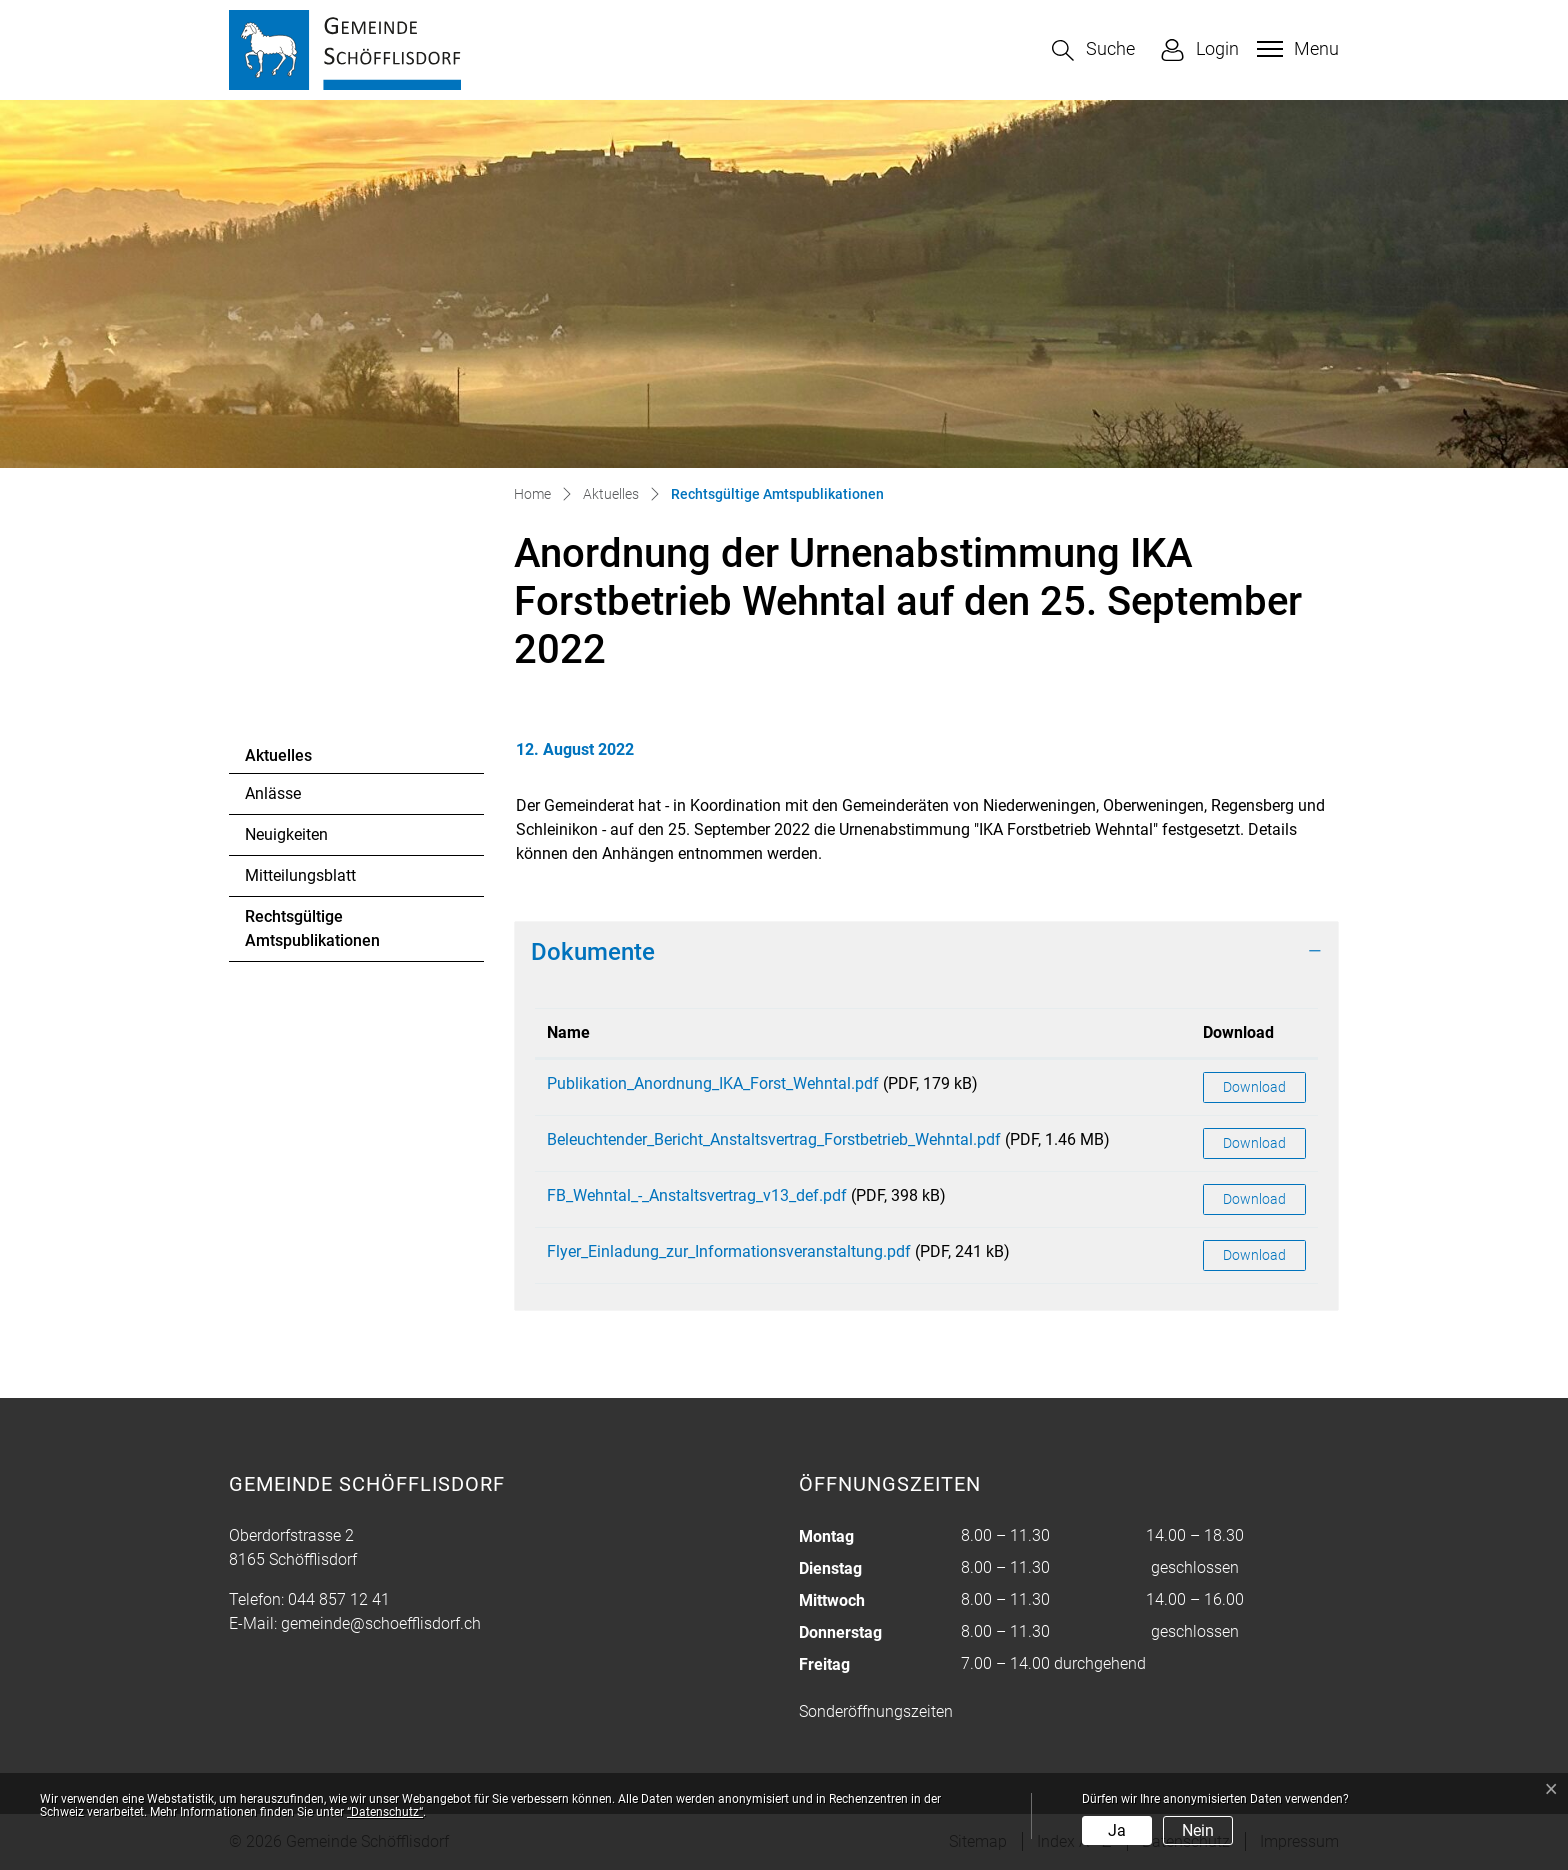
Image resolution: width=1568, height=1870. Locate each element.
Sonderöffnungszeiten (876, 1711)
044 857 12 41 (339, 1599)
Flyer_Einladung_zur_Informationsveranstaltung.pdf (729, 1251)
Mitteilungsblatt (300, 875)
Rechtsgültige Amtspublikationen (312, 934)
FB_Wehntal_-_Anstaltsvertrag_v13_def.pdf (697, 1195)
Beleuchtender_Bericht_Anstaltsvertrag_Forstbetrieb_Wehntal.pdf (774, 1139)
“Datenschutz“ (385, 1812)
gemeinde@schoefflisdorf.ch (381, 1623)
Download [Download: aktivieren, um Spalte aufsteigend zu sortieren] (1238, 1032)
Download (1254, 1087)
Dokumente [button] (593, 952)
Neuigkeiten (286, 834)
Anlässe (273, 793)
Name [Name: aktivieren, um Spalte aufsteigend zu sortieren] (568, 1032)
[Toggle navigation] (1295, 49)
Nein (1198, 1830)
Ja (1117, 1830)
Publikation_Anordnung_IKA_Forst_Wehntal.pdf (713, 1083)
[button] (1093, 50)
